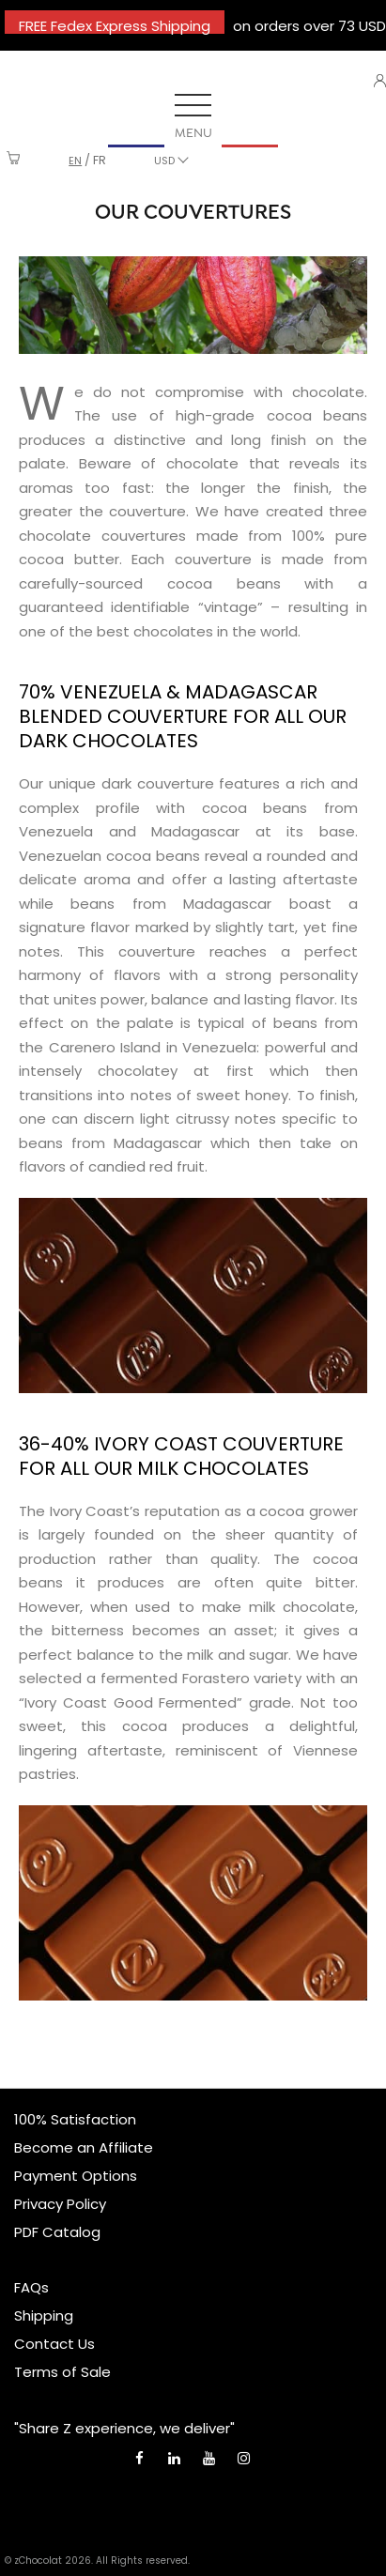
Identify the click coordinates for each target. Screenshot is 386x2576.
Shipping (43, 2315)
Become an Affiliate (83, 2147)
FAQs (31, 2287)
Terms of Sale (62, 2372)
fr (99, 160)
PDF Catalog (57, 2232)
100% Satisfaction (75, 2119)
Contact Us (54, 2344)
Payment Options (75, 2175)
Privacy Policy (60, 2204)
